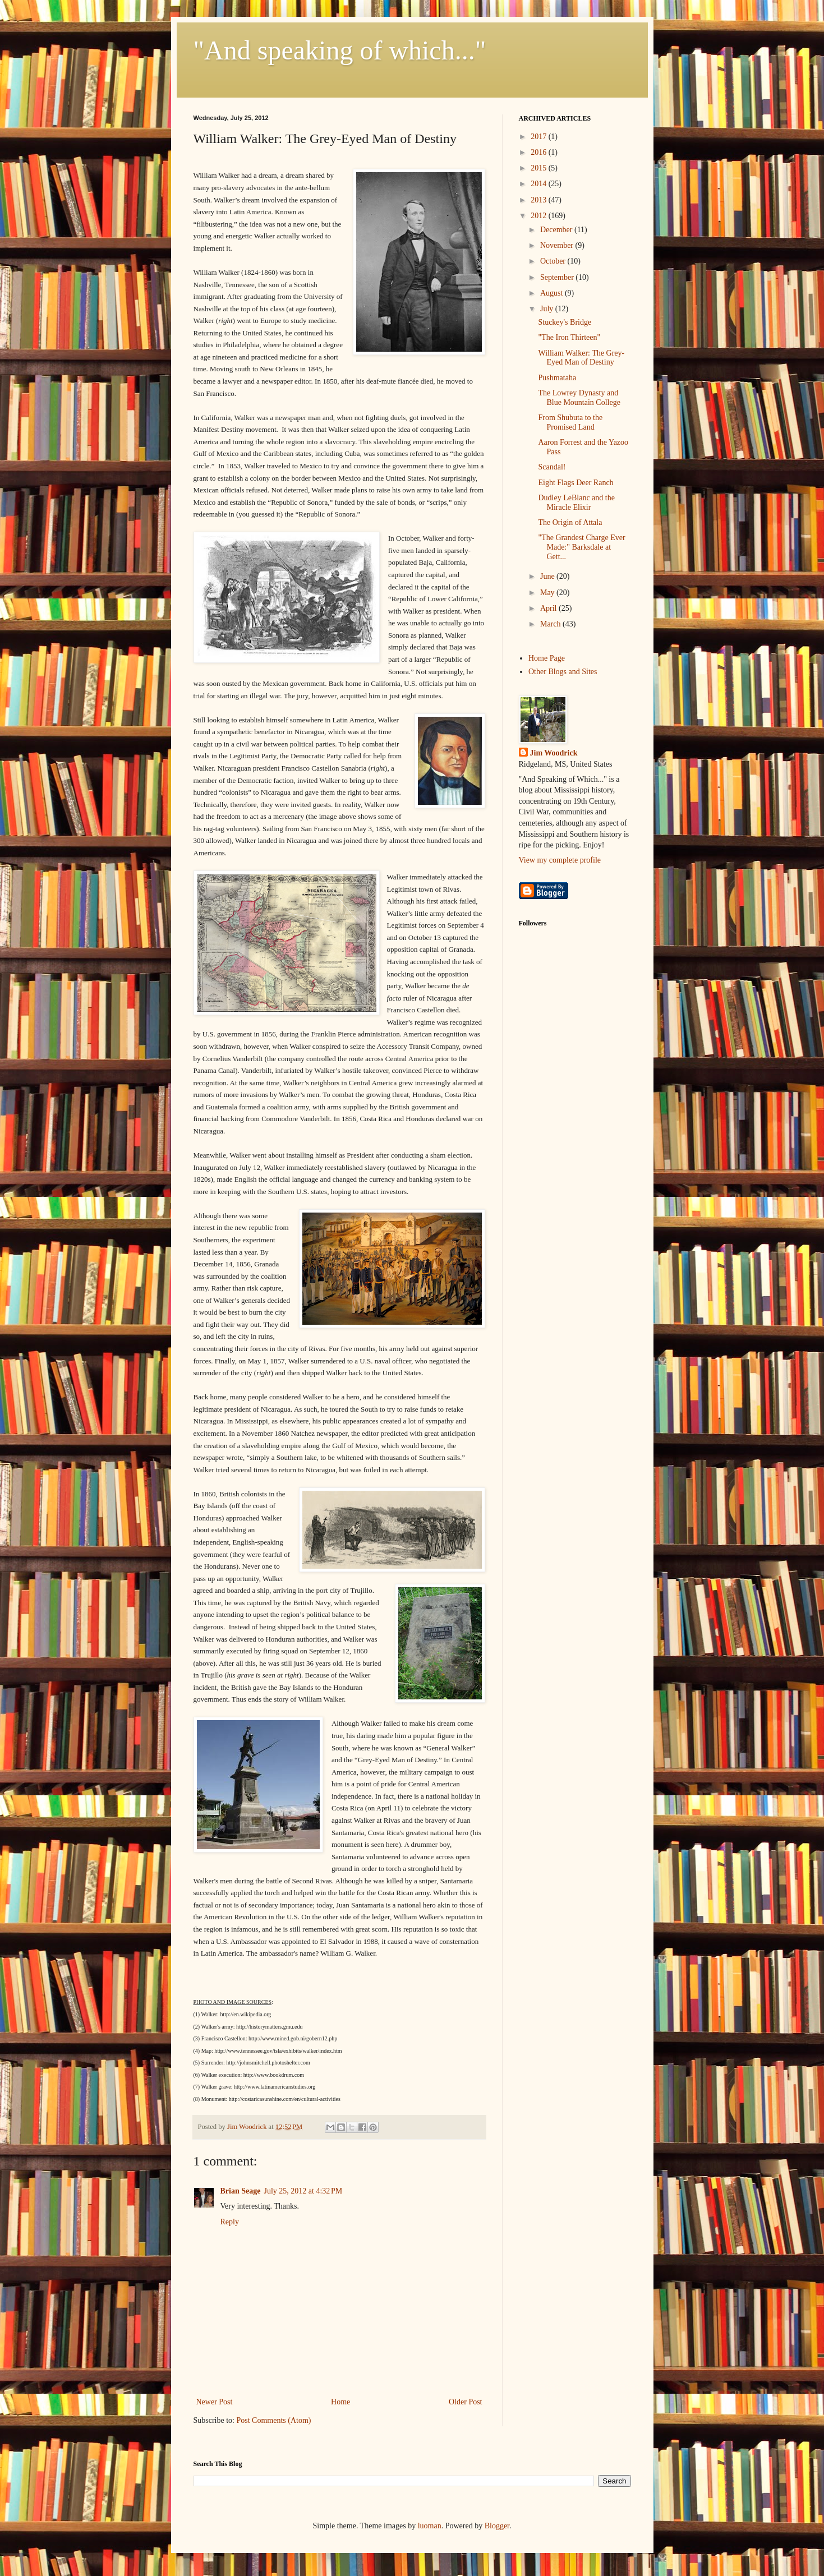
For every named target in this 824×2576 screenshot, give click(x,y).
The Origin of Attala (570, 522)
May (548, 592)
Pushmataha (557, 378)
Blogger (497, 2526)
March (551, 624)
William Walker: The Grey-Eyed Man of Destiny (581, 358)
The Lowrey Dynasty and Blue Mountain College (579, 398)
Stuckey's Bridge (564, 322)
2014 (540, 183)
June (548, 576)
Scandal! (551, 467)
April (549, 608)
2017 (540, 136)
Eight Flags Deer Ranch (575, 482)
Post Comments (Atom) (274, 2420)
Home (340, 2402)
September (558, 277)
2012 (540, 215)
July (547, 309)
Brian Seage (240, 2191)
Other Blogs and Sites (562, 671)
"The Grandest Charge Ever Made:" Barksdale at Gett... (581, 547)
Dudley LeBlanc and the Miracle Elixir (576, 502)
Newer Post (214, 2402)
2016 (540, 152)
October (554, 261)
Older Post (465, 2402)
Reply (229, 2222)
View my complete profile (560, 860)
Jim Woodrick (554, 753)
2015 (540, 168)
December (557, 229)
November (558, 245)
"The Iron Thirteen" (569, 337)
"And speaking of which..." (340, 50)
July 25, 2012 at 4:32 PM (303, 2191)
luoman (429, 2526)
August (552, 293)
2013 (540, 200)
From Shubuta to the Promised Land (570, 422)
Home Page (546, 658)
